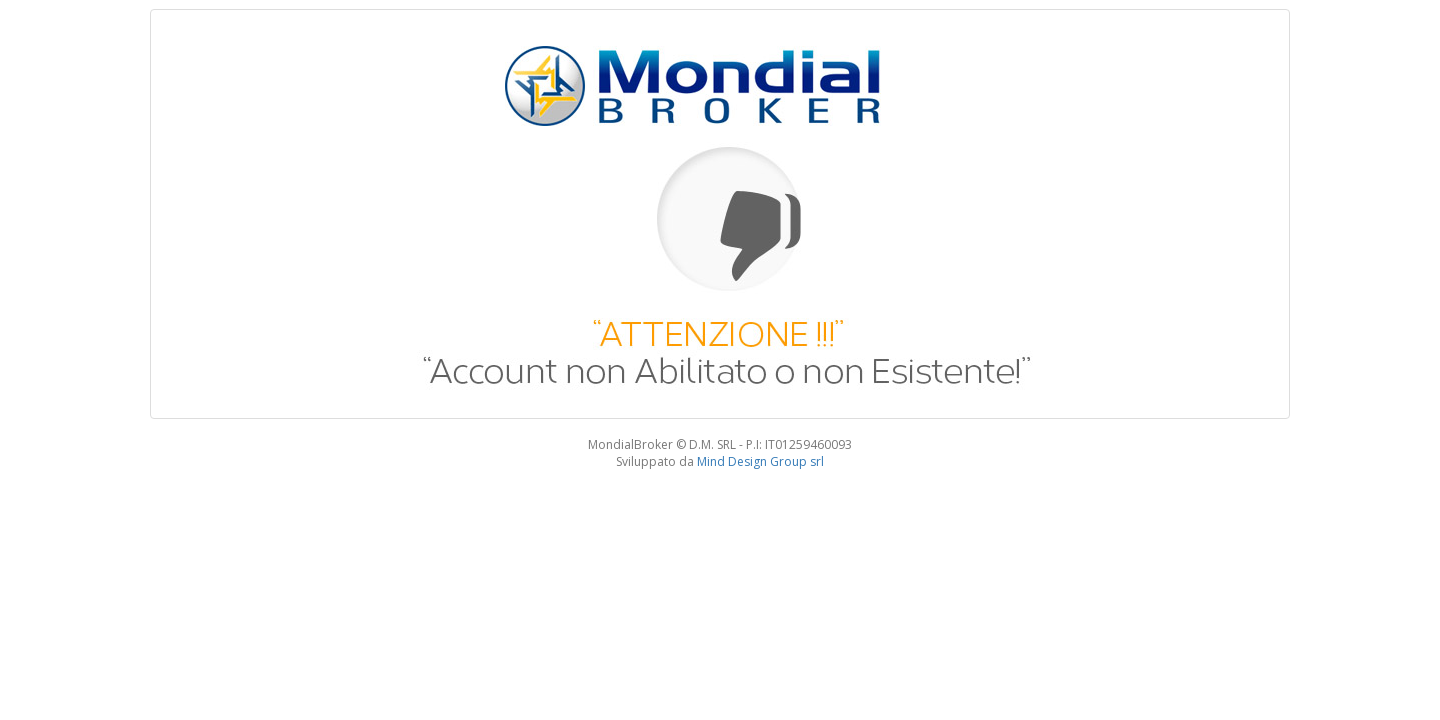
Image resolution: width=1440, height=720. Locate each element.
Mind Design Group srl (760, 461)
